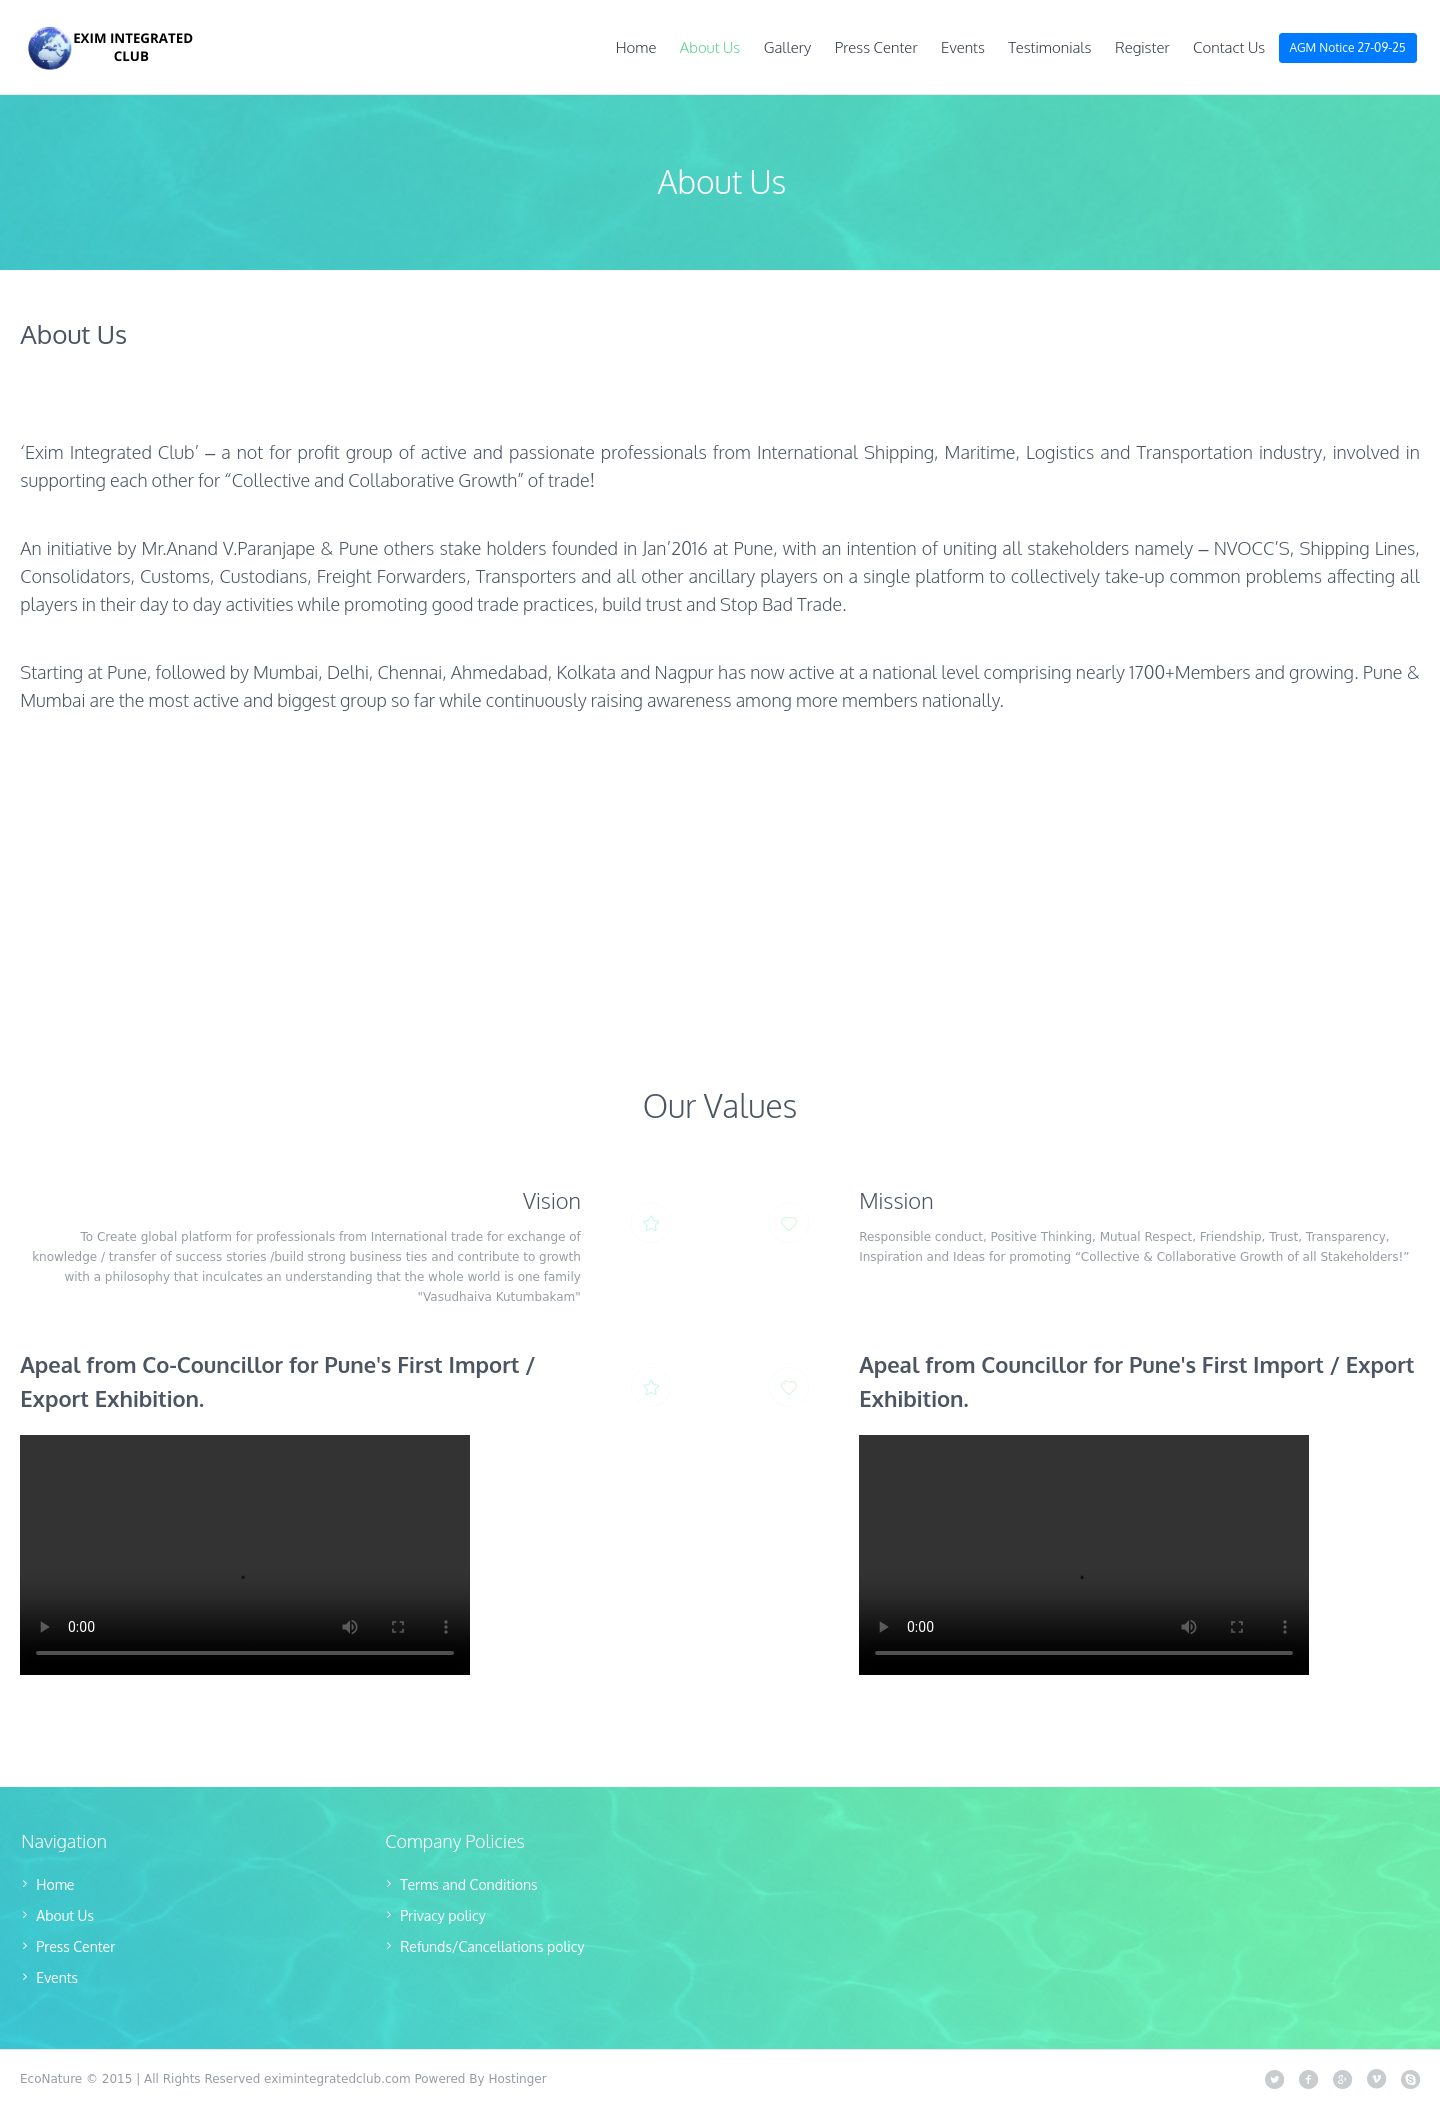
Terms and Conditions (468, 1884)
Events (57, 1977)
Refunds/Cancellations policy (492, 1946)
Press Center (75, 1946)
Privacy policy (442, 1915)
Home (55, 1884)
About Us (65, 1915)
